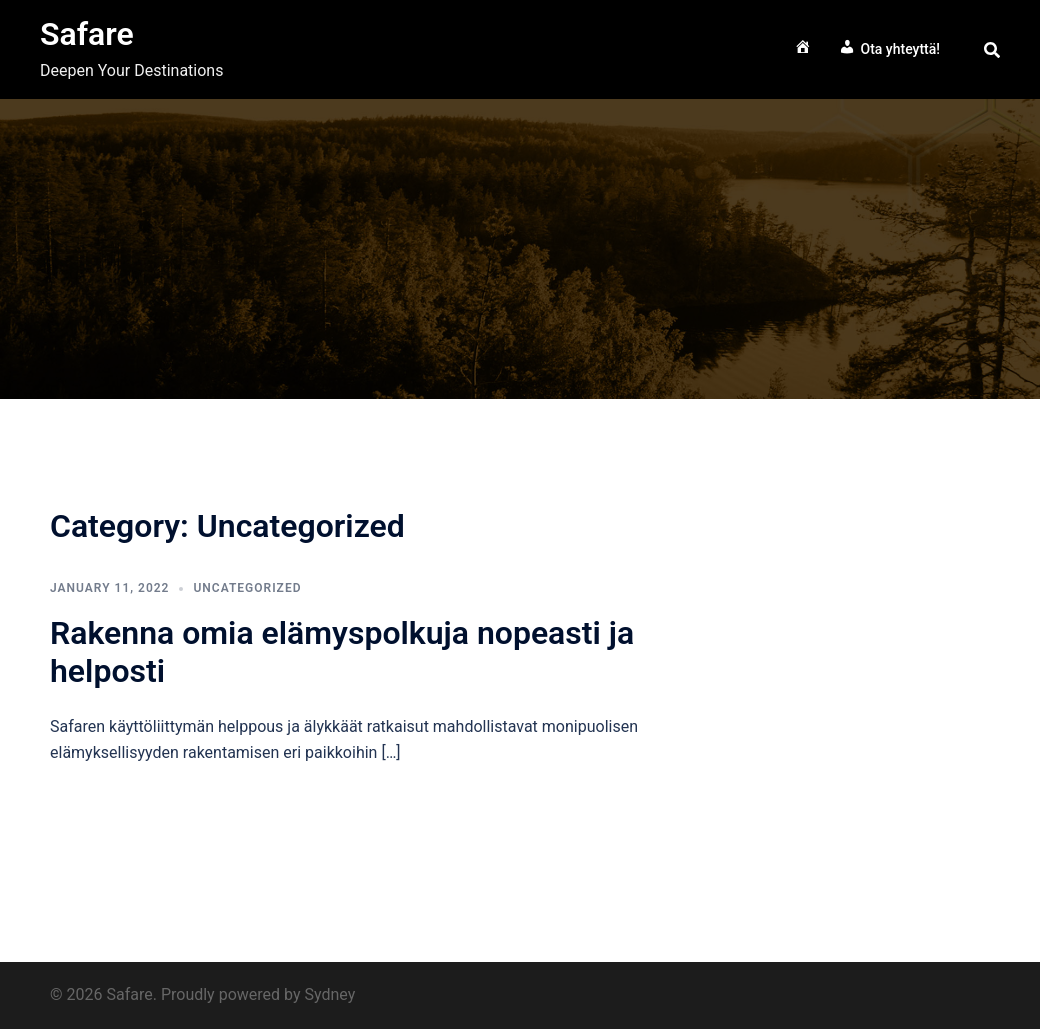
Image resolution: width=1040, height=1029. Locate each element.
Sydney (329, 994)
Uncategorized (247, 588)
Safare (87, 34)
